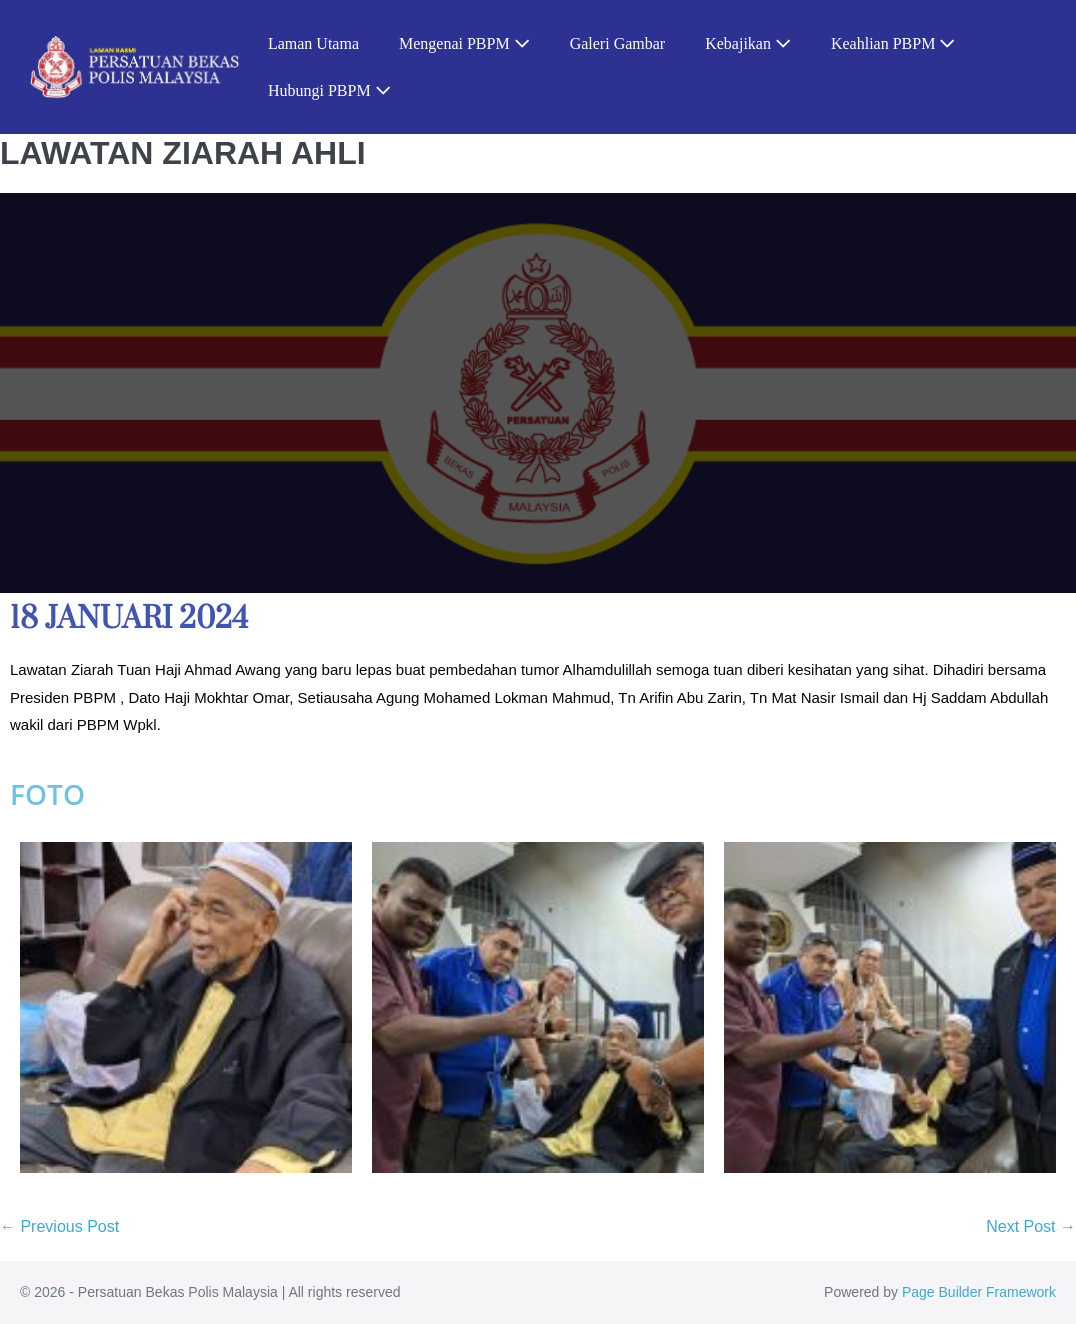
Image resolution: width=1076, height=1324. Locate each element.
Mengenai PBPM (464, 43)
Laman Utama (313, 43)
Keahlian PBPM (893, 43)
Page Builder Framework (979, 1292)
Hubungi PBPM (329, 90)
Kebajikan (748, 43)
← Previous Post (59, 1226)
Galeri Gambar (618, 43)
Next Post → (1031, 1226)
